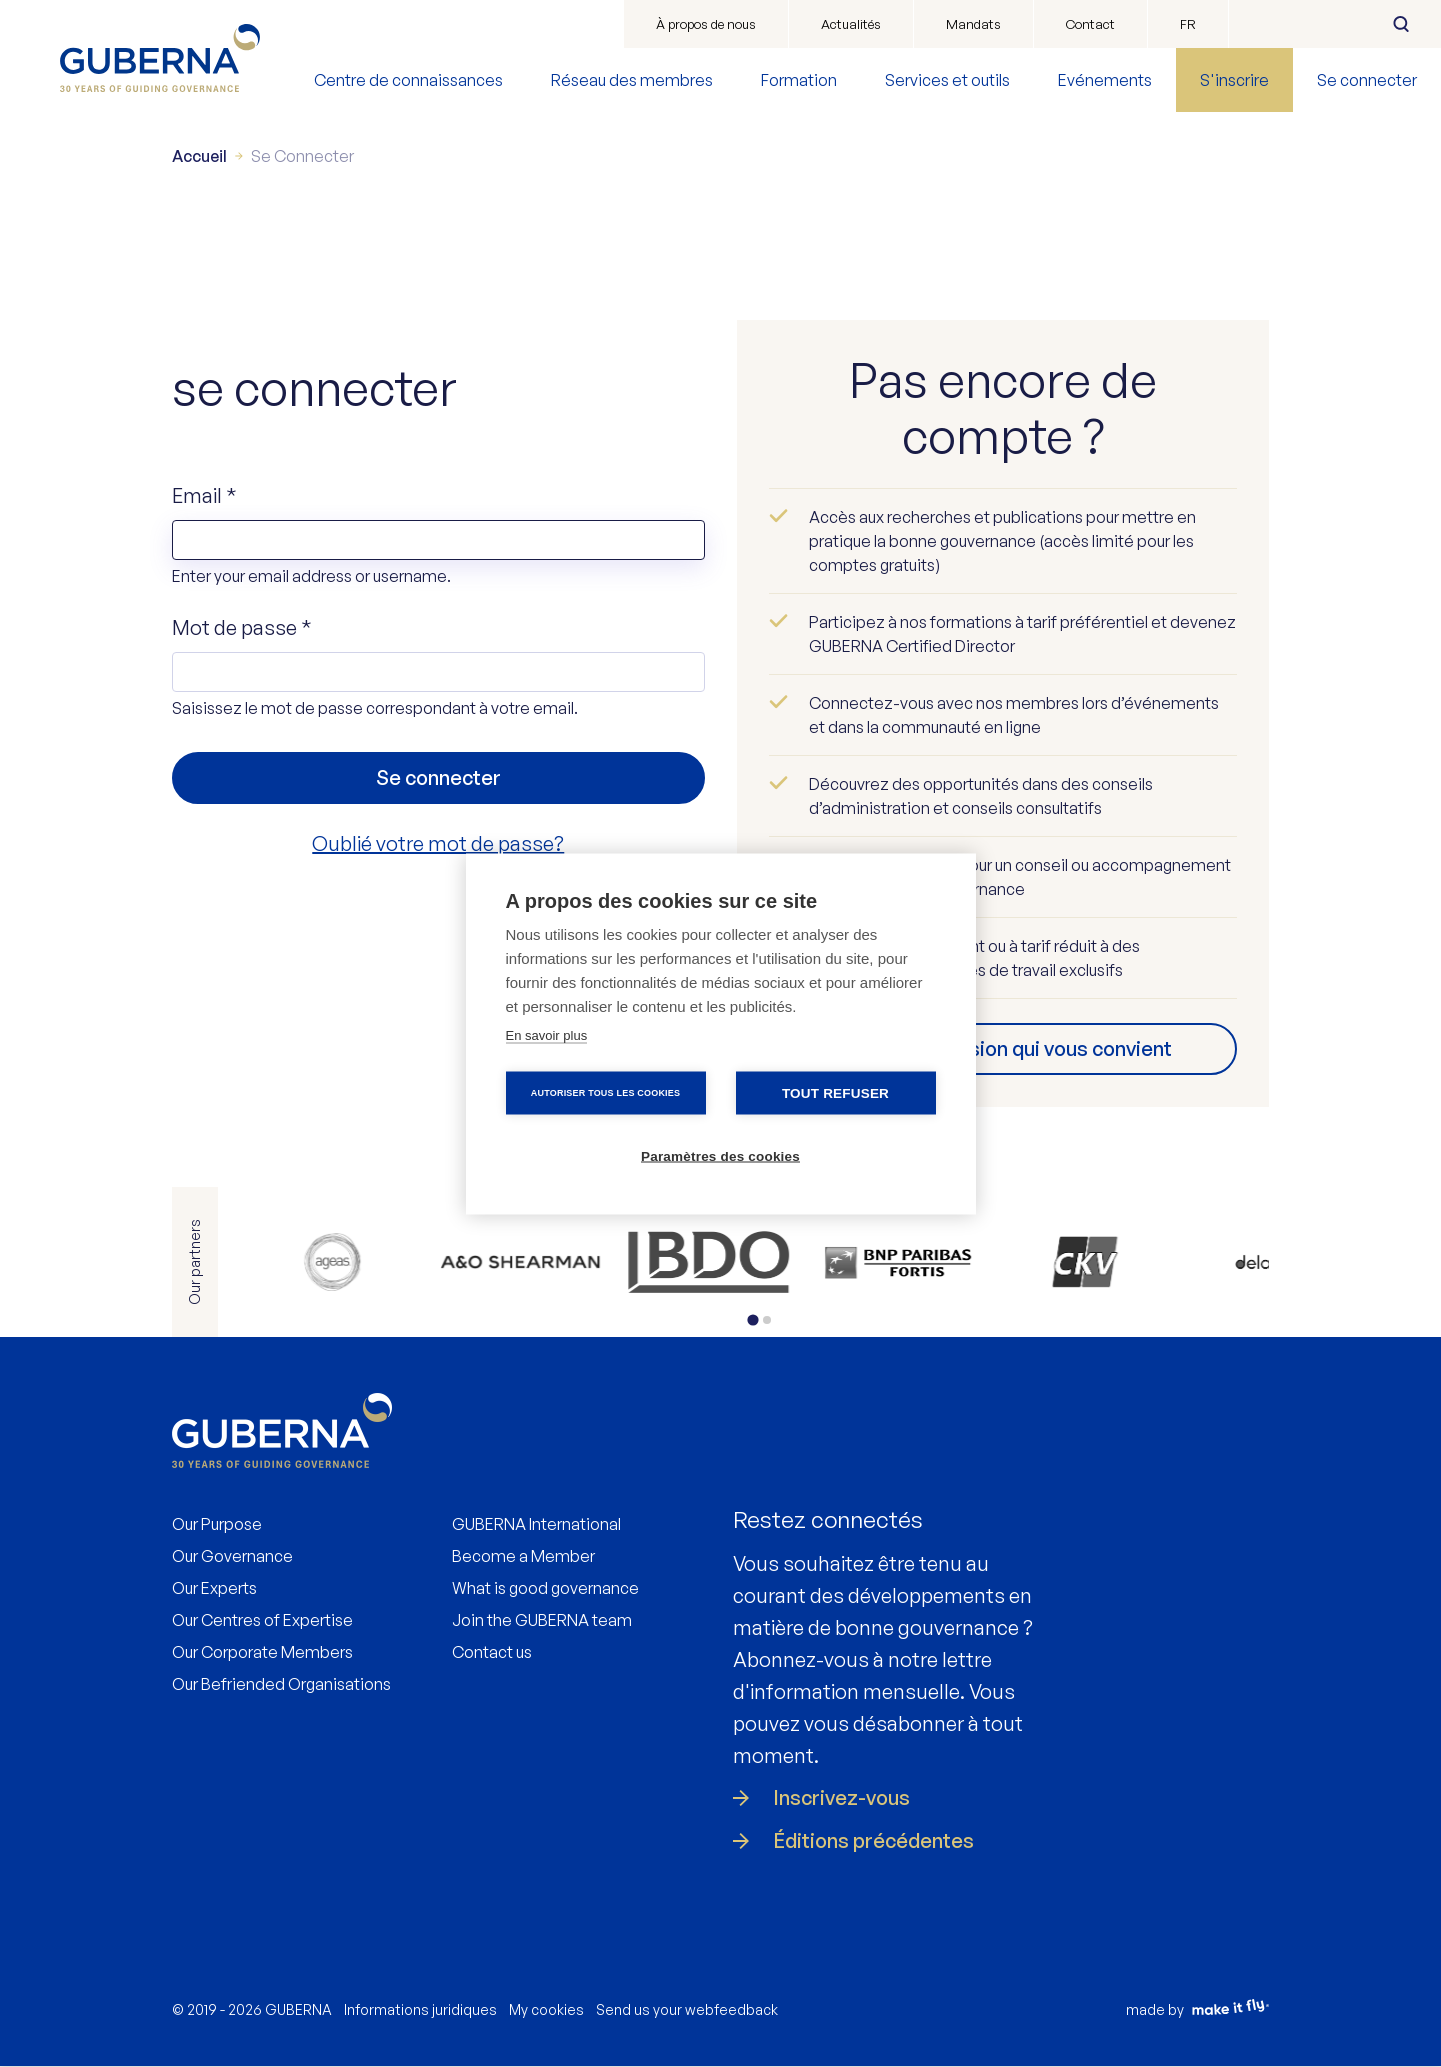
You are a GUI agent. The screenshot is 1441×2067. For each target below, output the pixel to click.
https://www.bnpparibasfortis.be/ (695, 1262)
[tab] (753, 1319)
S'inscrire (1234, 80)
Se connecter (1367, 80)
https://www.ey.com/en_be (1217, 1262)
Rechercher (1401, 24)
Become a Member (523, 1556)
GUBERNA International (536, 1524)
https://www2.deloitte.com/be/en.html (1087, 1262)
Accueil (199, 156)
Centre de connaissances (408, 80)
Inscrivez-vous (841, 1798)
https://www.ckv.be (825, 1262)
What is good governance (545, 1588)
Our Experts (214, 1588)
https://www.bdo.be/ (564, 1262)
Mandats (973, 24)
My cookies (546, 2009)
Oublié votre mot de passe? (438, 843)
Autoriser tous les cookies (605, 1092)
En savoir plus (547, 1034)
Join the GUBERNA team (542, 1620)
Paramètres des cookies (720, 1155)
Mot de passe (242, 627)
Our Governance (232, 1556)
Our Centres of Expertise (262, 1620)
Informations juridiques (420, 2009)
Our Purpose (217, 1524)
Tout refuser (835, 1092)
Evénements (1105, 80)
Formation (799, 80)
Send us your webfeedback (687, 2009)
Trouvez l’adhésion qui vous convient (1003, 1048)
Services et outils (947, 80)
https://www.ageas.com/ (303, 1262)
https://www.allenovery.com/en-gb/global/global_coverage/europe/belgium (434, 1262)
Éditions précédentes (873, 1841)
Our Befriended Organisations (281, 1684)
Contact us (492, 1652)
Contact (1090, 24)
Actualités (851, 24)
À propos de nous (706, 24)
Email (204, 495)
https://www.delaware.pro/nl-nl (956, 1262)
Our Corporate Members (262, 1652)
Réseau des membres (632, 80)
